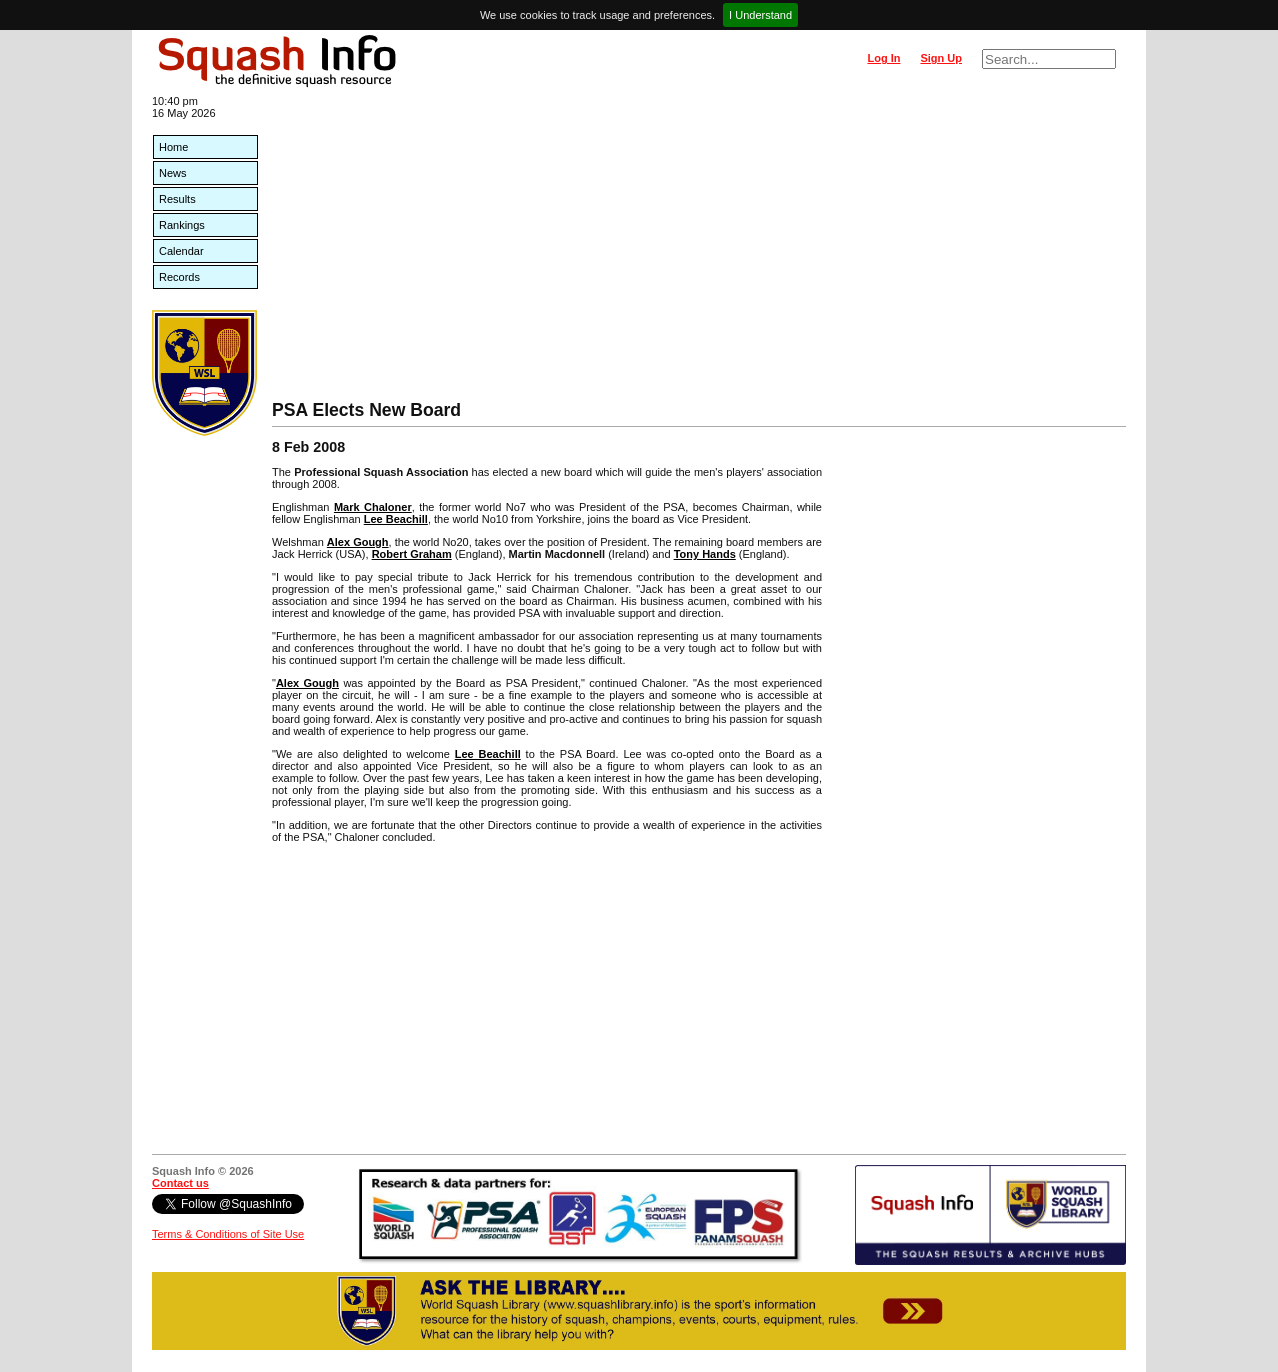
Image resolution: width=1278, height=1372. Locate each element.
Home (173, 147)
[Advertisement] (699, 250)
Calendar (181, 251)
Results (177, 199)
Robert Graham (412, 554)
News (173, 173)
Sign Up (941, 58)
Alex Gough (358, 542)
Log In (883, 58)
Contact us (180, 1183)
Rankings (182, 225)
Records (179, 277)
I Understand (760, 15)
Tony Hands (705, 554)
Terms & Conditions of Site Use (228, 1234)
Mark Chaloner (373, 507)
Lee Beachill (396, 519)
